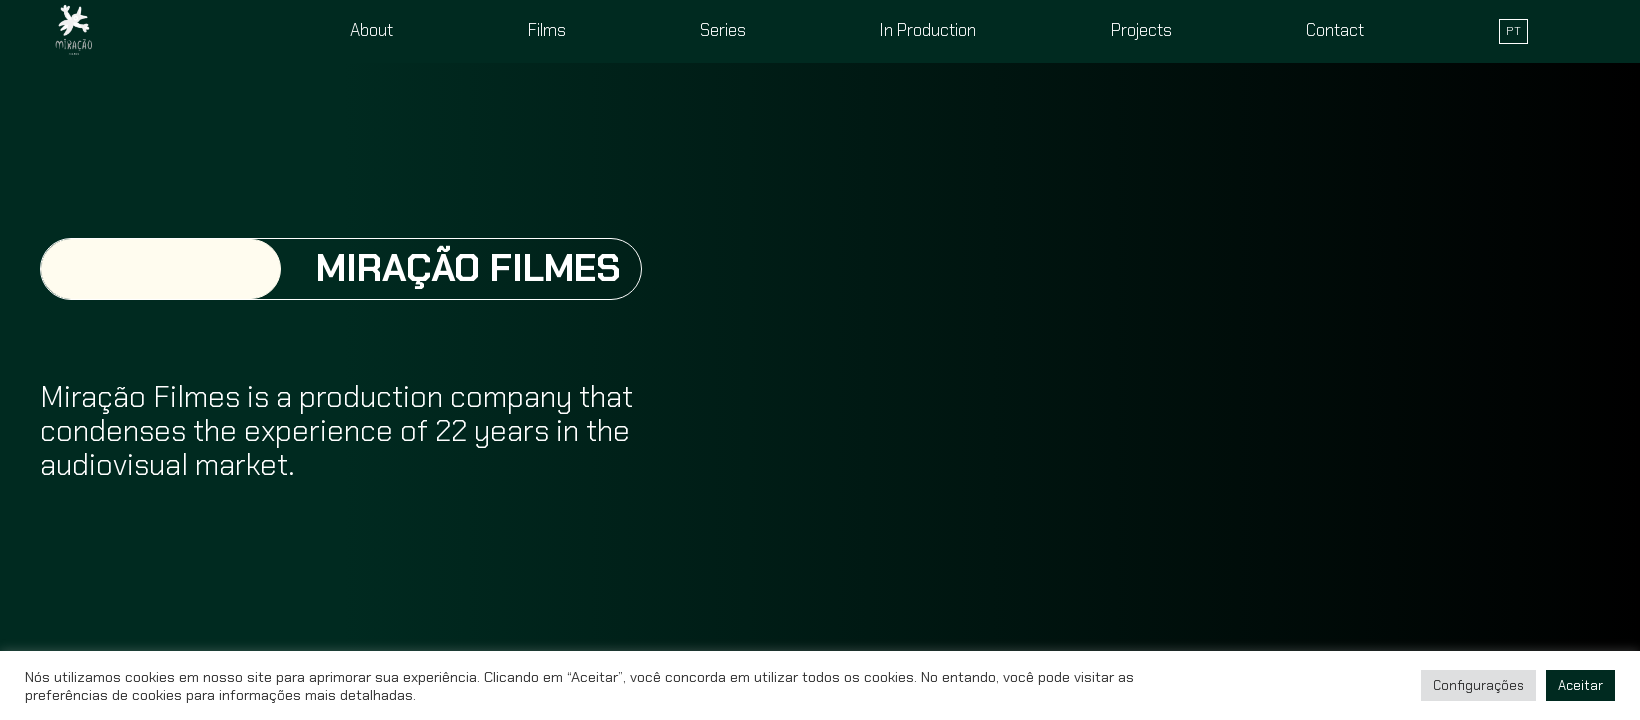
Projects (1141, 30)
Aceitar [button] (1580, 685)
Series (723, 30)
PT (1513, 31)
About (371, 30)
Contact (1335, 30)
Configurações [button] (1478, 685)
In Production (928, 30)
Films (547, 30)
